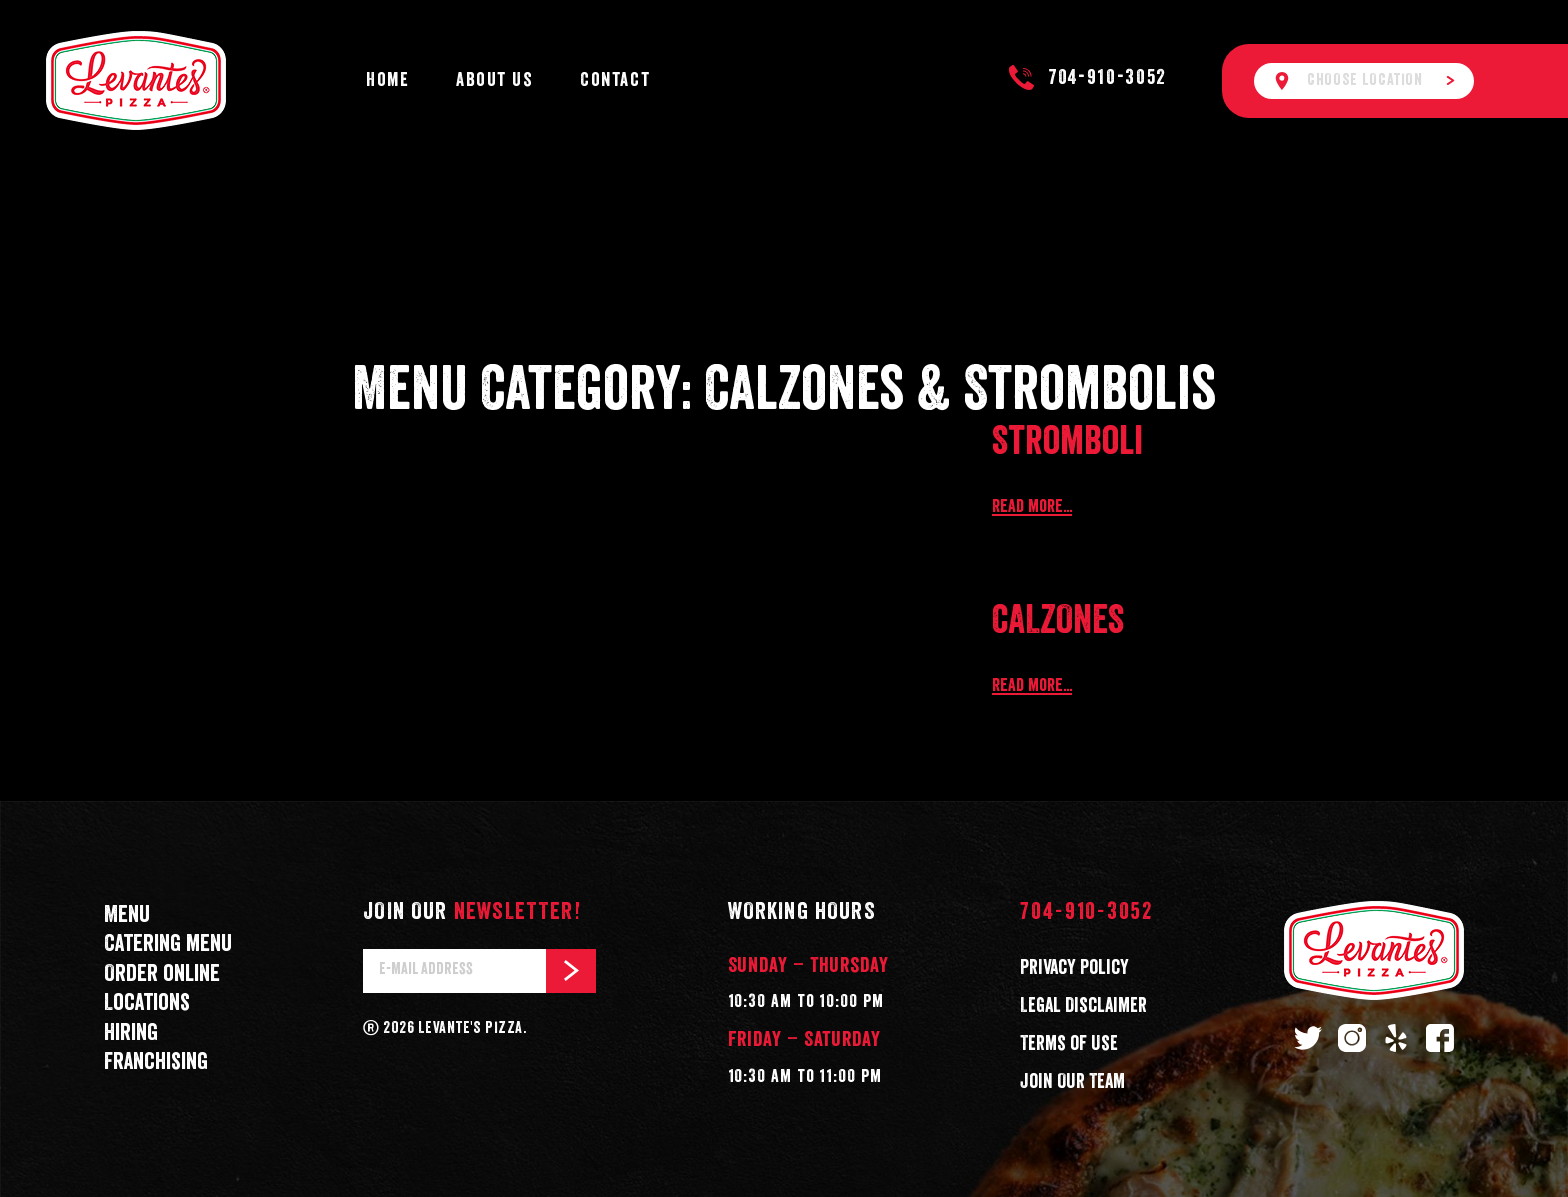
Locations (147, 1003)
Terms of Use (1069, 1044)
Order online (162, 974)
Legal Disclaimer (1083, 1006)
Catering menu (168, 944)
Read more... (1032, 507)
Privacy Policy (1074, 968)
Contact (615, 80)
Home (387, 80)
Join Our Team (1072, 1082)
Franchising (156, 1062)
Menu (127, 915)
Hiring (131, 1033)
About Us (494, 80)
